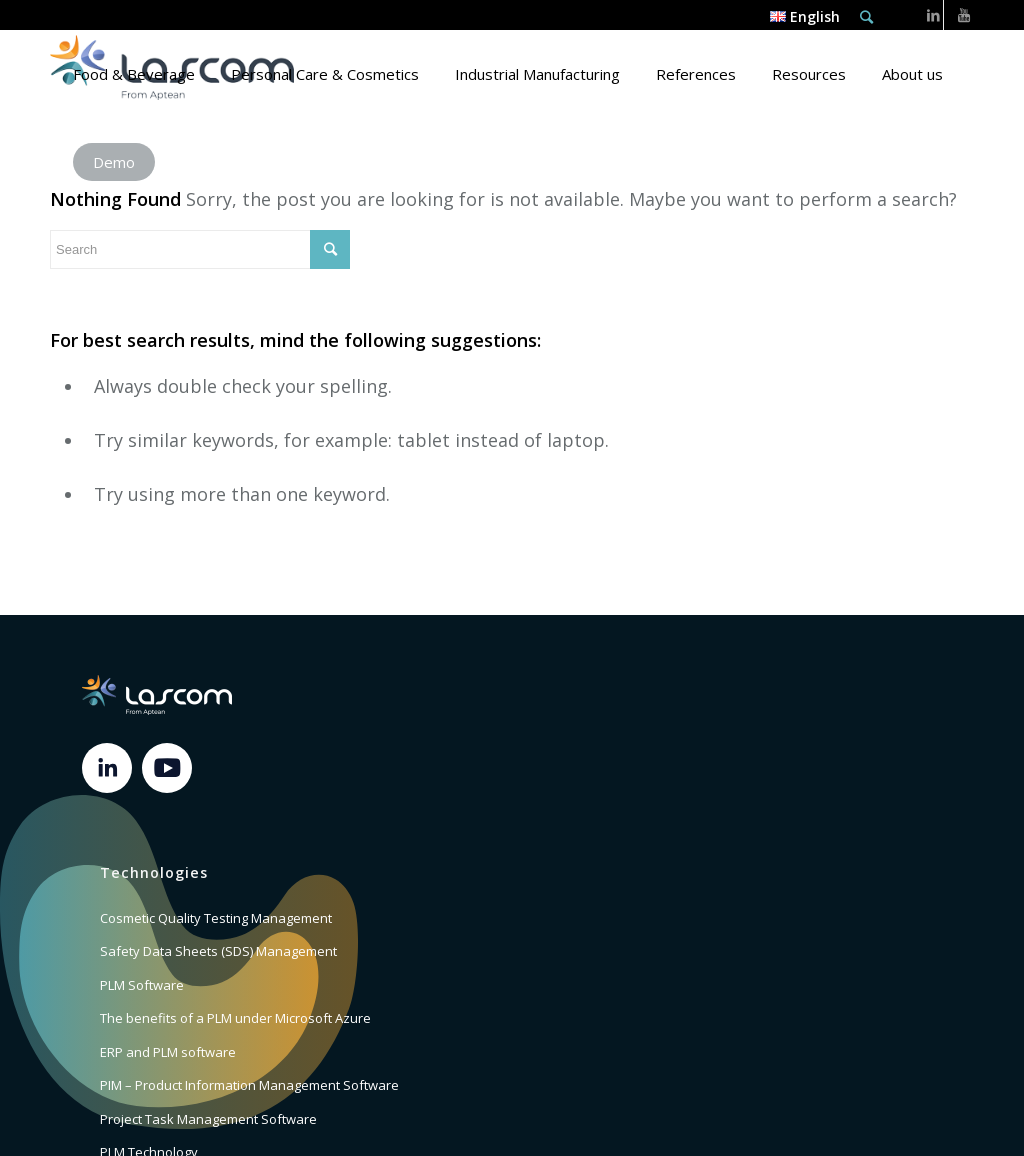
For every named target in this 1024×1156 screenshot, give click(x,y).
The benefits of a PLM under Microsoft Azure (235, 1018)
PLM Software (142, 985)
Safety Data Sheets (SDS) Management (218, 951)
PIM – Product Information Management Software (249, 1085)
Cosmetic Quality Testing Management (216, 918)
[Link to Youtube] (964, 15)
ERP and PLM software (168, 1052)
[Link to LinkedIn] (933, 15)
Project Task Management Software (208, 1119)
